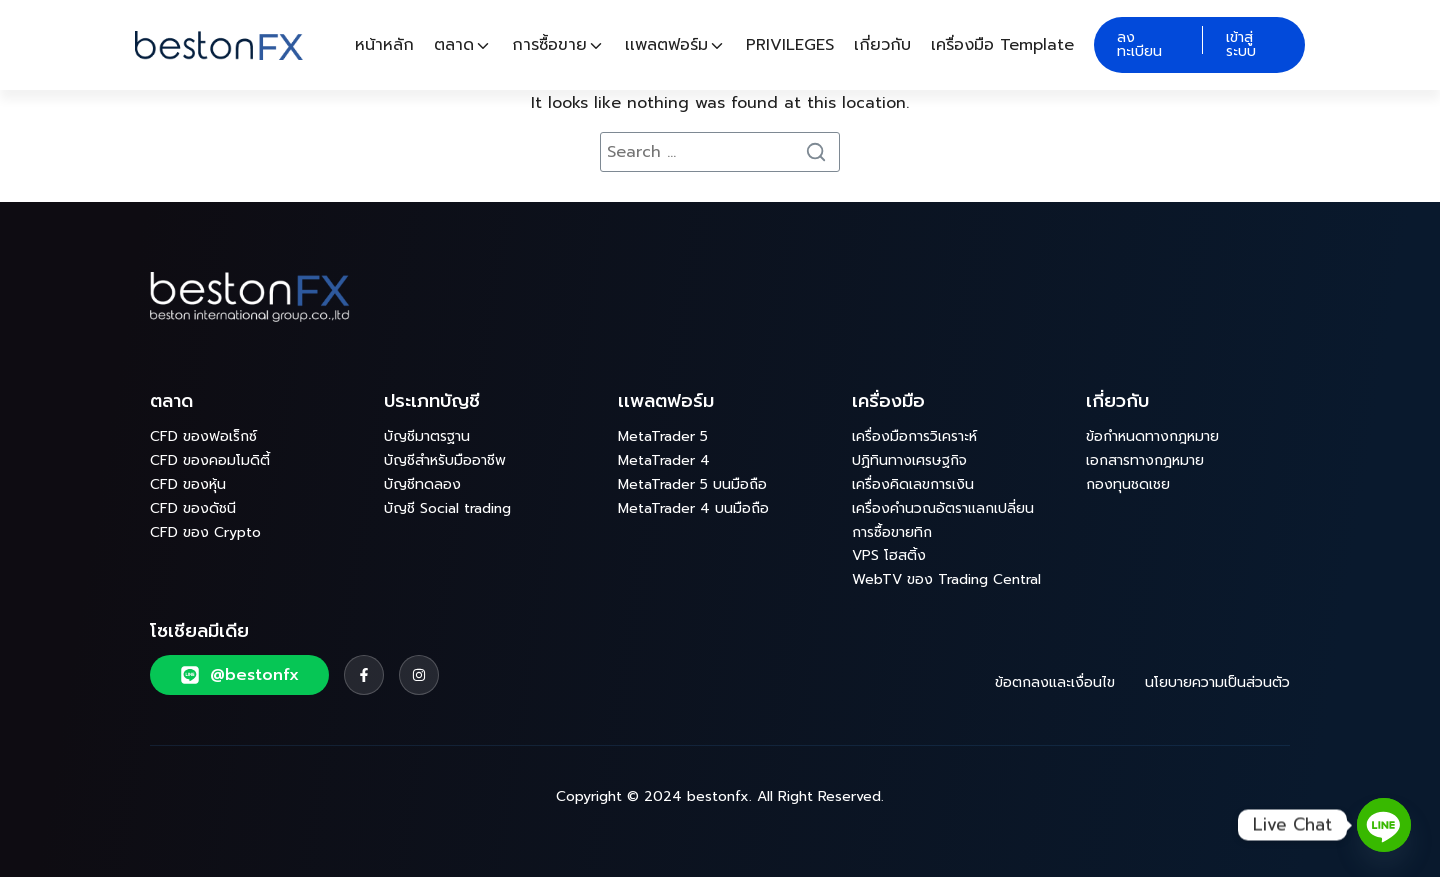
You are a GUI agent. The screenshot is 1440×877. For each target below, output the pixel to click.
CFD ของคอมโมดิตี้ (210, 460)
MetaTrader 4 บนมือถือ (693, 508)
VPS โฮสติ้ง (889, 555)
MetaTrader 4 (664, 460)
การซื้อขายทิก (892, 532)
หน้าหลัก (384, 45)
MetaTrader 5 (663, 436)
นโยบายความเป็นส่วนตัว (1217, 682)
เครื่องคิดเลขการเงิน (913, 484)
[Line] (1384, 825)
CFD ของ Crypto (205, 532)
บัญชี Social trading (447, 508)
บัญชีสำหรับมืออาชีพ (445, 460)
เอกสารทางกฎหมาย (1145, 460)
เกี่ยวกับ (882, 45)
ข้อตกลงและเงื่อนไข (1055, 682)
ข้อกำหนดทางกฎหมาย (1152, 436)
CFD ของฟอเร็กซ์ (203, 436)
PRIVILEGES (790, 45)
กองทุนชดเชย (1128, 484)
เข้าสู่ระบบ (1241, 44)
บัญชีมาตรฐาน (427, 436)
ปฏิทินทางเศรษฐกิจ (909, 460)
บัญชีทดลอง (422, 484)
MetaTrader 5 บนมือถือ (692, 484)
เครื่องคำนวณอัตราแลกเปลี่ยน (943, 508)
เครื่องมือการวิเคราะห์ (914, 436)
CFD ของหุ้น (188, 484)
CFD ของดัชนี (193, 508)
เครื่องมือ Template (1002, 45)
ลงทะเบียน (1139, 44)
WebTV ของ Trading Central (946, 579)
